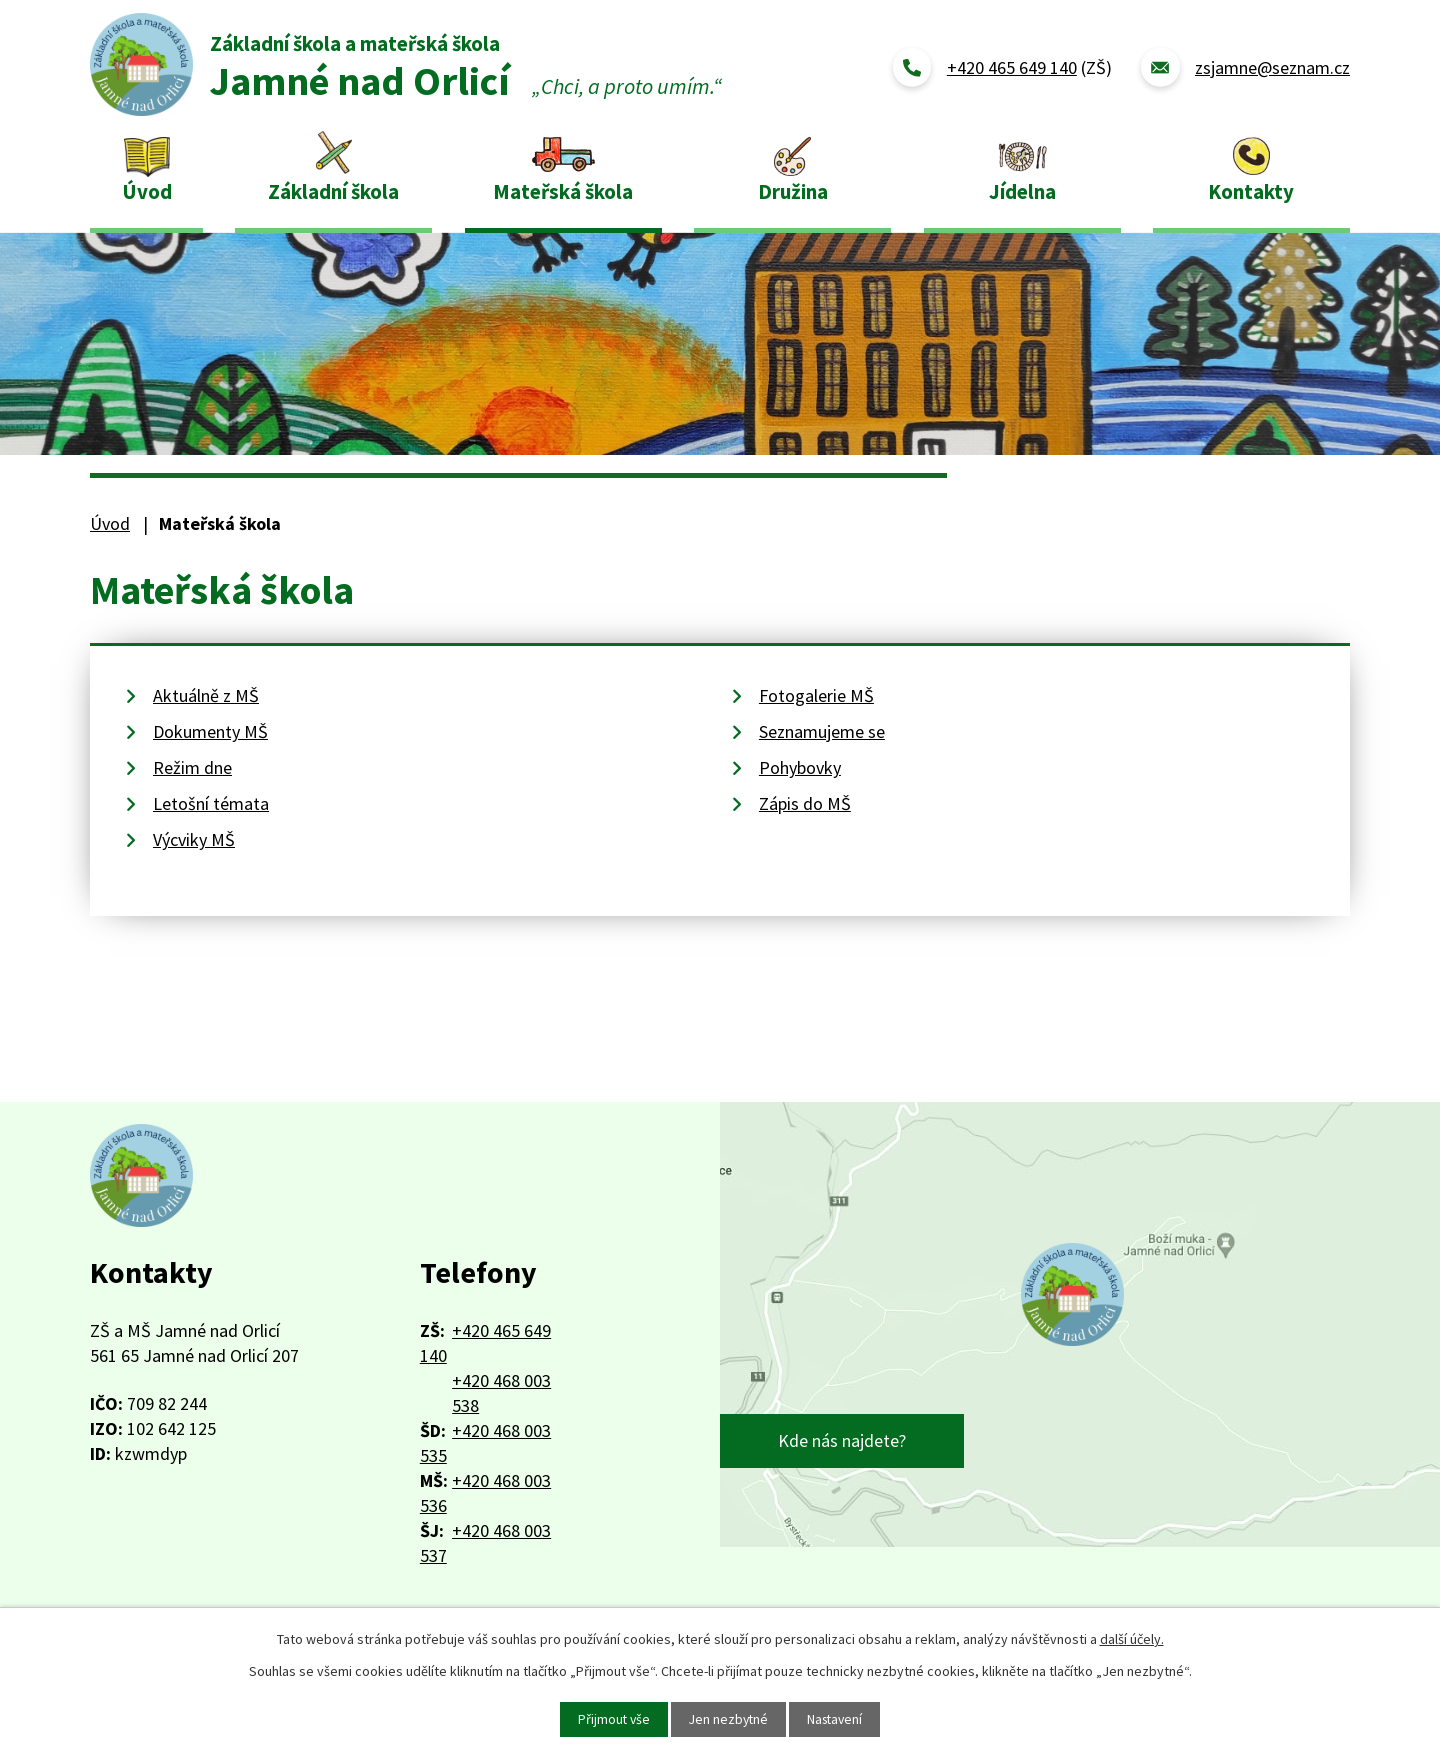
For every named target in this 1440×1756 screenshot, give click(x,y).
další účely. (1132, 1639)
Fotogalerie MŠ (816, 695)
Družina (793, 191)
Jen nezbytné (728, 1719)
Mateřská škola (563, 191)
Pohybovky (800, 767)
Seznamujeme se (822, 731)
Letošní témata (211, 803)
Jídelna (1022, 191)
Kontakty (1251, 191)
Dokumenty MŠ (210, 731)
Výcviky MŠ (194, 839)
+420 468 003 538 (501, 1393)
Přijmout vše (611, 1719)
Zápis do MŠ (805, 803)
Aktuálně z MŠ (206, 695)
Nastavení (837, 1719)
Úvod (147, 191)
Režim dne (192, 767)
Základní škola (333, 191)
